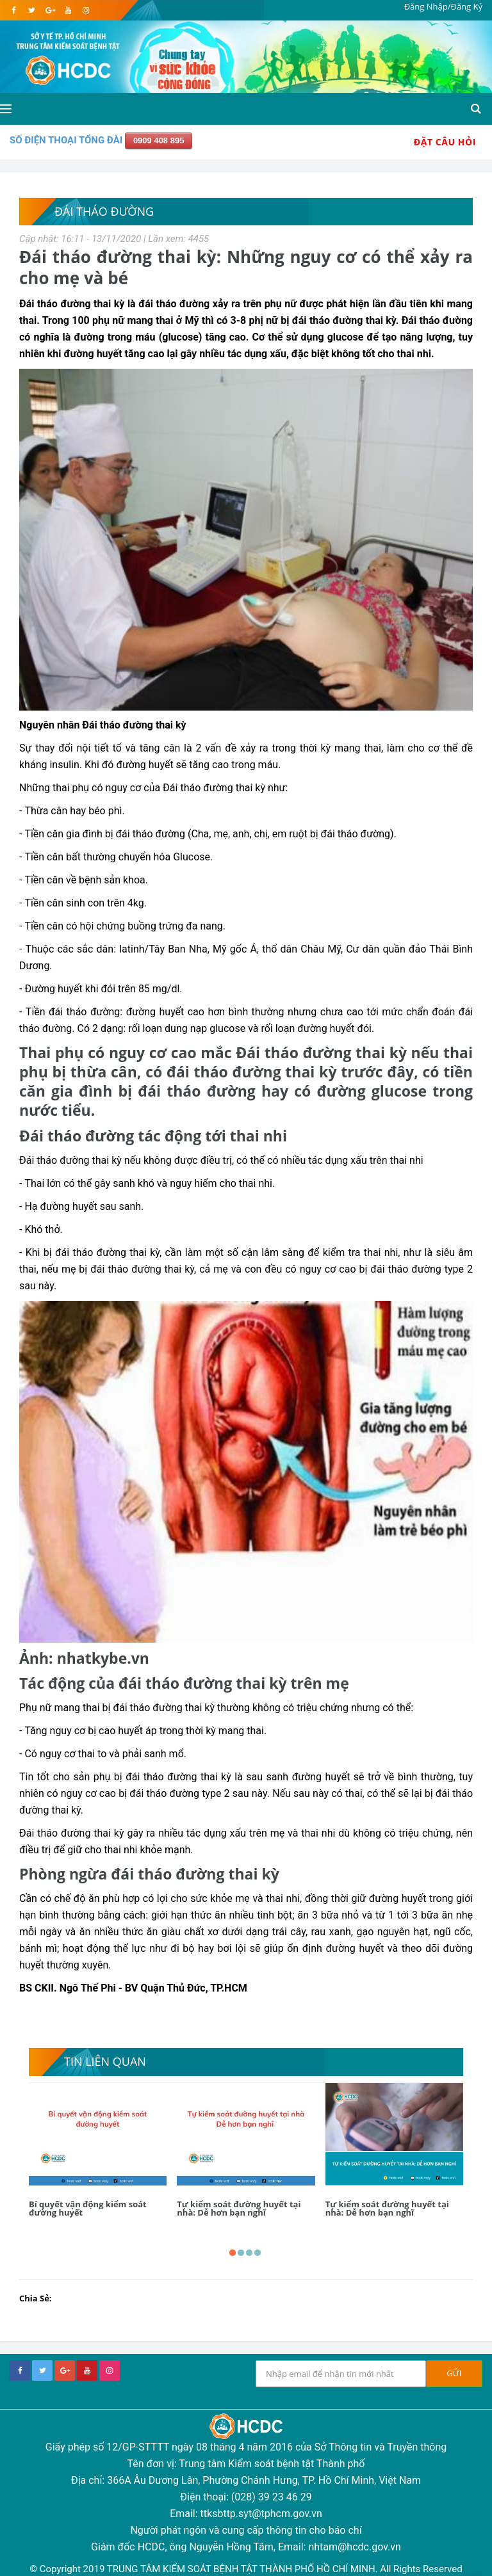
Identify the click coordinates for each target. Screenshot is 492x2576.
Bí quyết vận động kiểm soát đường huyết (88, 2208)
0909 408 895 (158, 140)
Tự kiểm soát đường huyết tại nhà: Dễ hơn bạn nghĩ (238, 2208)
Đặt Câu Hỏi (445, 142)
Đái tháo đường (104, 211)
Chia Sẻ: (35, 2298)
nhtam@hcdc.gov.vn (354, 2547)
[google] (49, 10)
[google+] (64, 2370)
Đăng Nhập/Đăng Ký (443, 6)
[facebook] (14, 10)
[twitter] (32, 10)
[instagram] (85, 10)
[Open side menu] (6, 108)
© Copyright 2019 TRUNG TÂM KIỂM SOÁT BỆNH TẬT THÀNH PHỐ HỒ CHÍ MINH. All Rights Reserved (245, 2569)
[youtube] (67, 10)
